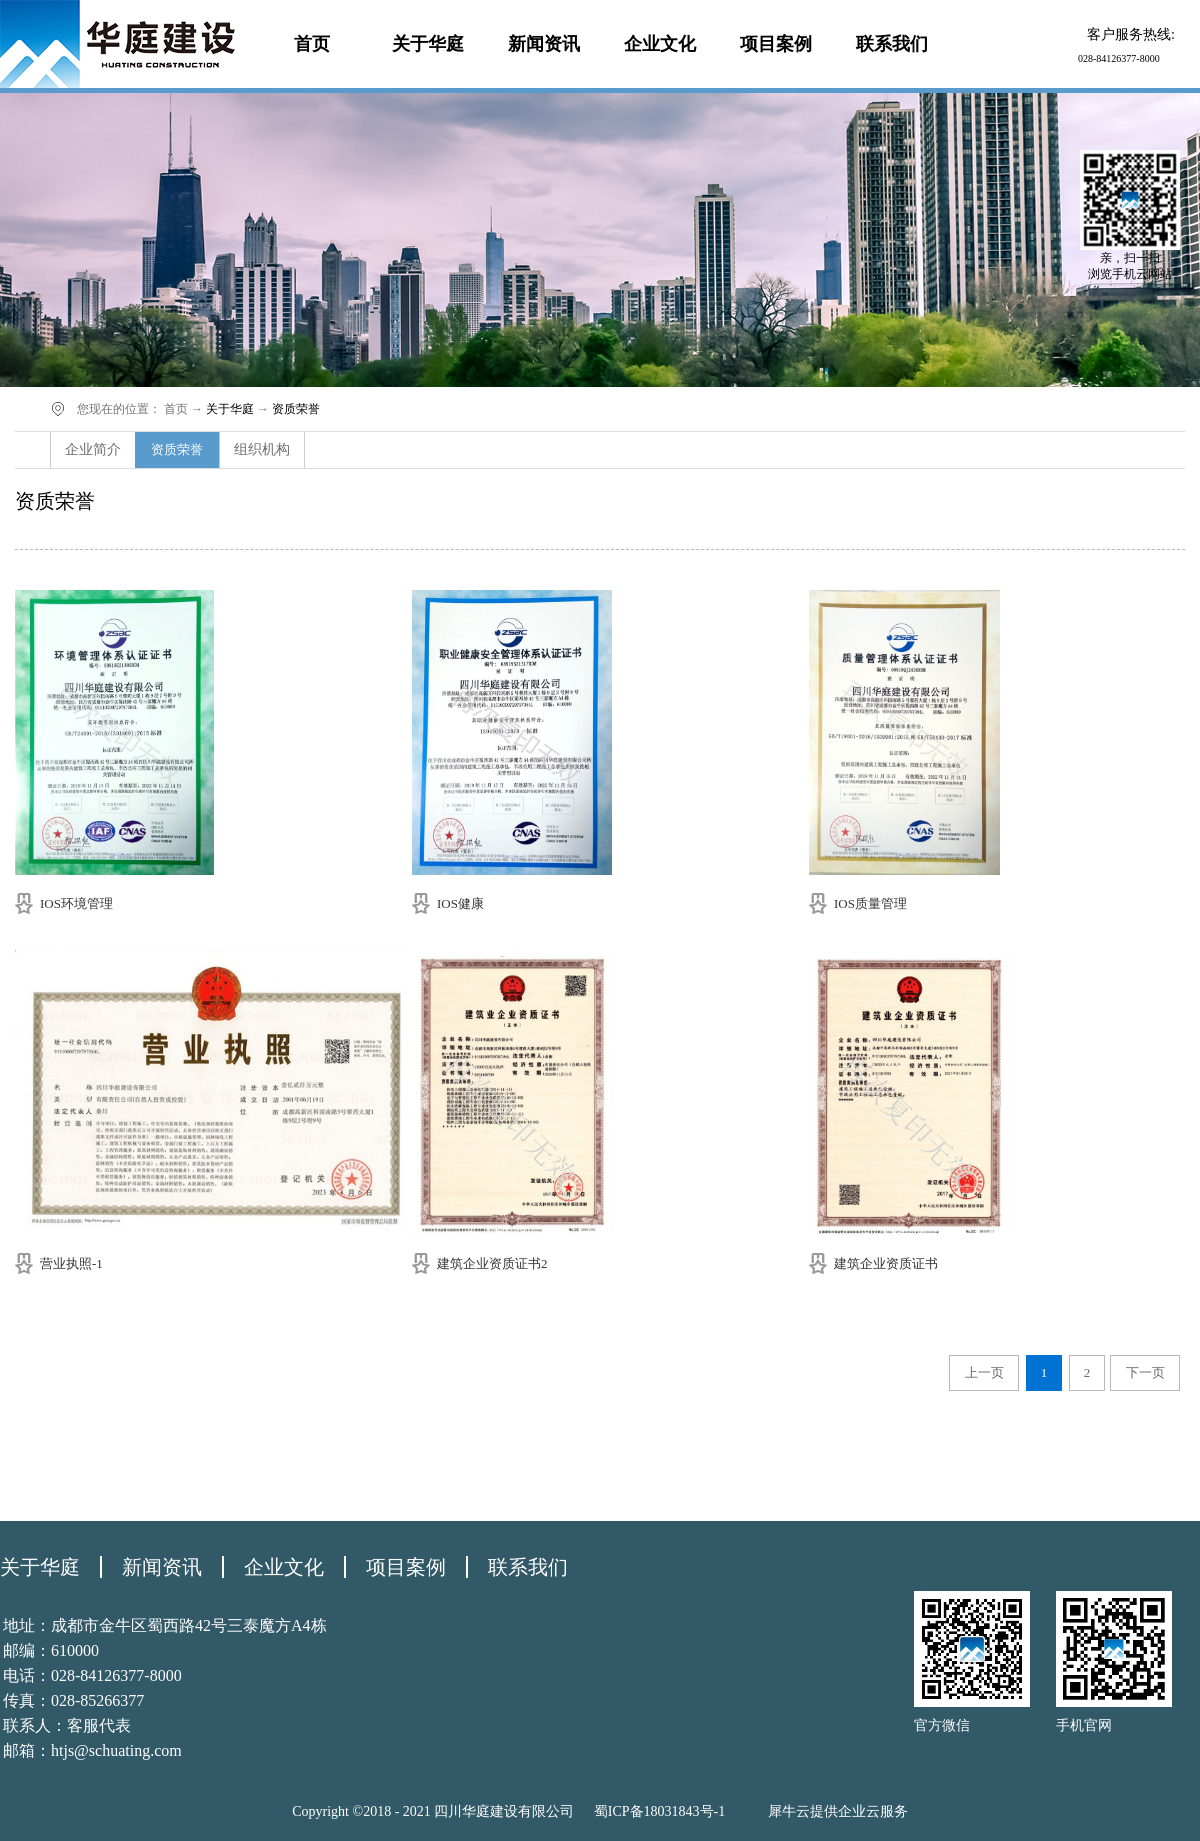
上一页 (984, 1372)
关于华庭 (230, 409)
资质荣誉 (296, 409)
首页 (312, 44)
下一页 (1145, 1372)
